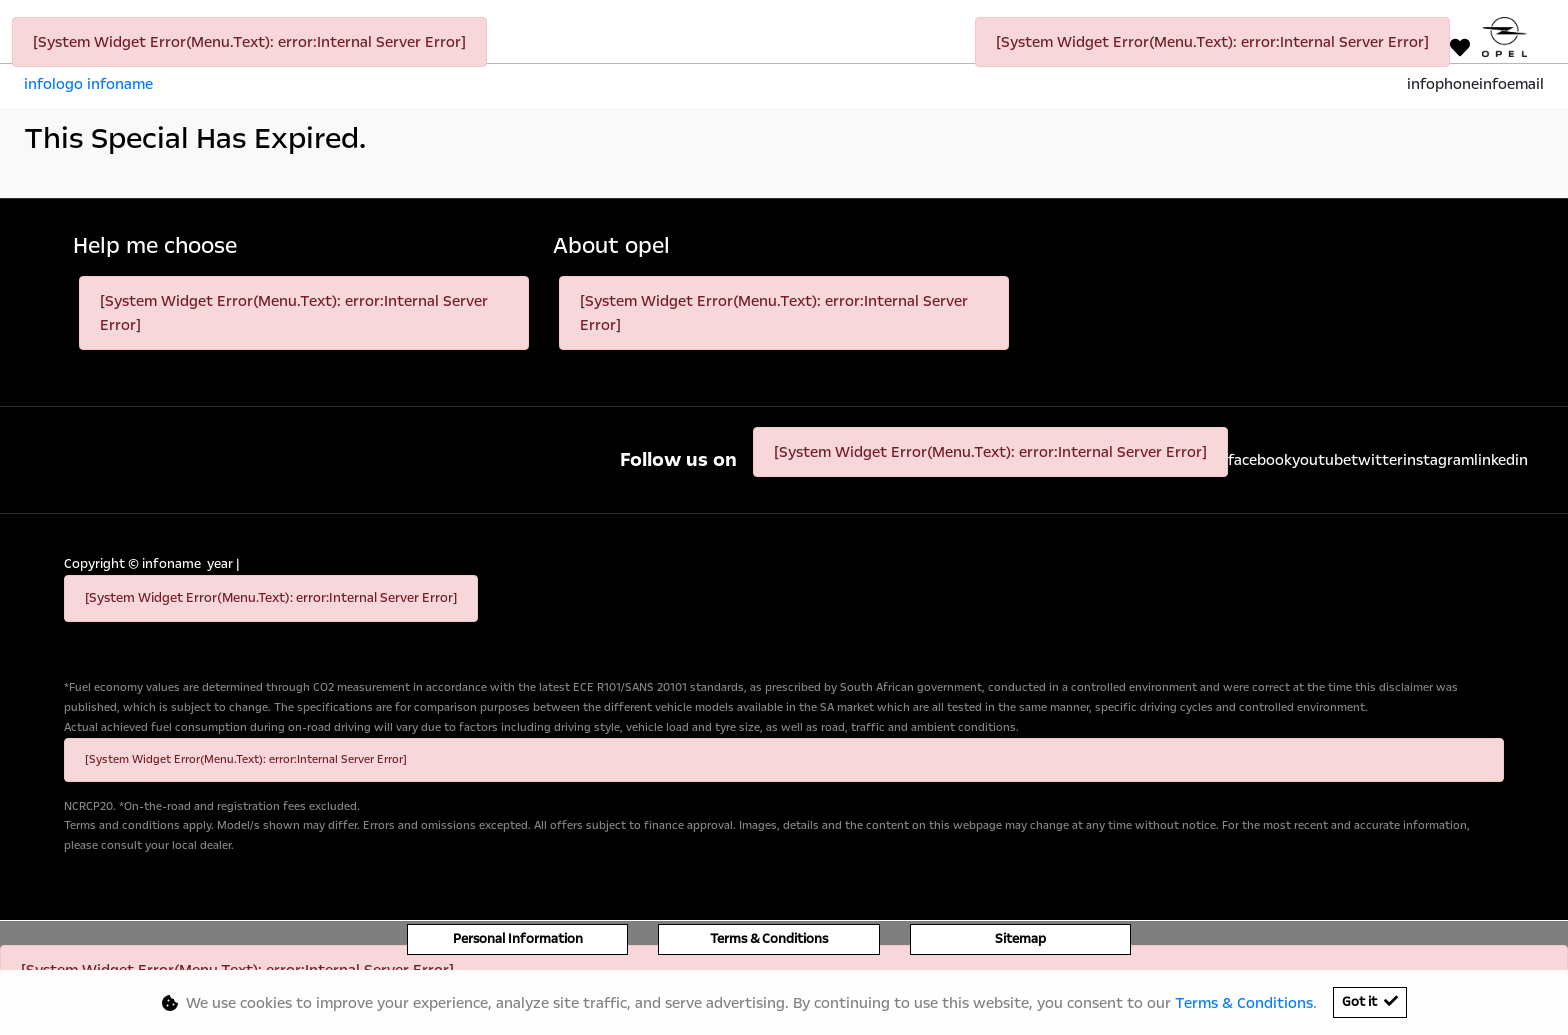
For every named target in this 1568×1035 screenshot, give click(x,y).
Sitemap (1020, 939)
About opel (611, 246)
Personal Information (518, 939)
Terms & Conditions (769, 939)
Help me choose (155, 246)
